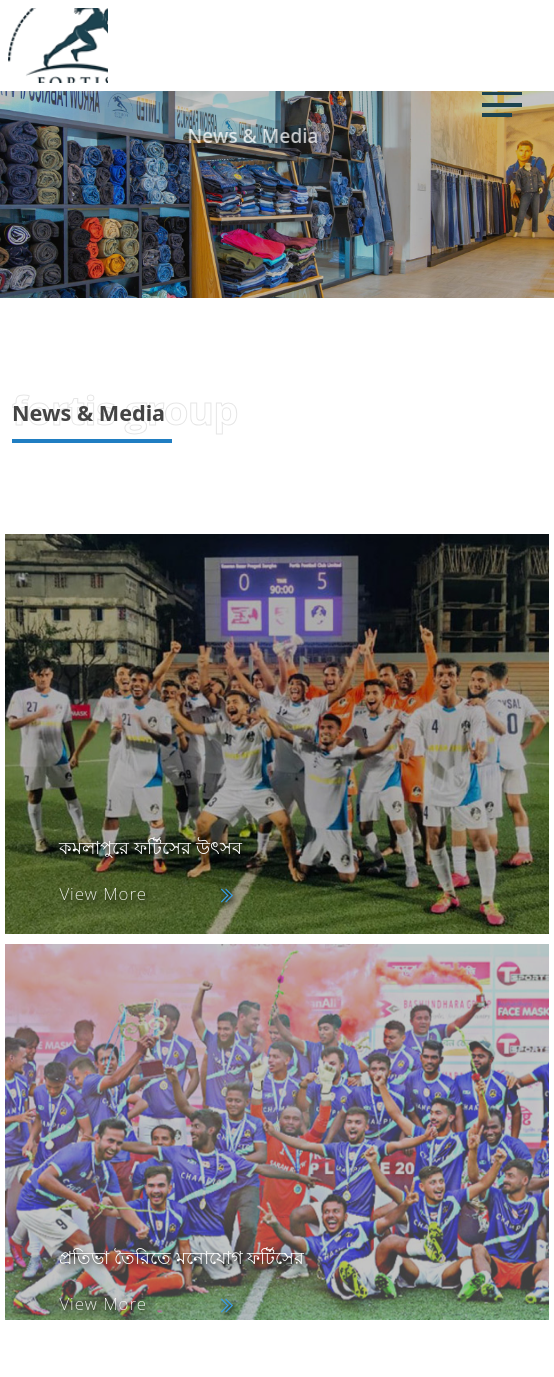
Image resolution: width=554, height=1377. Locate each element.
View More (103, 893)
